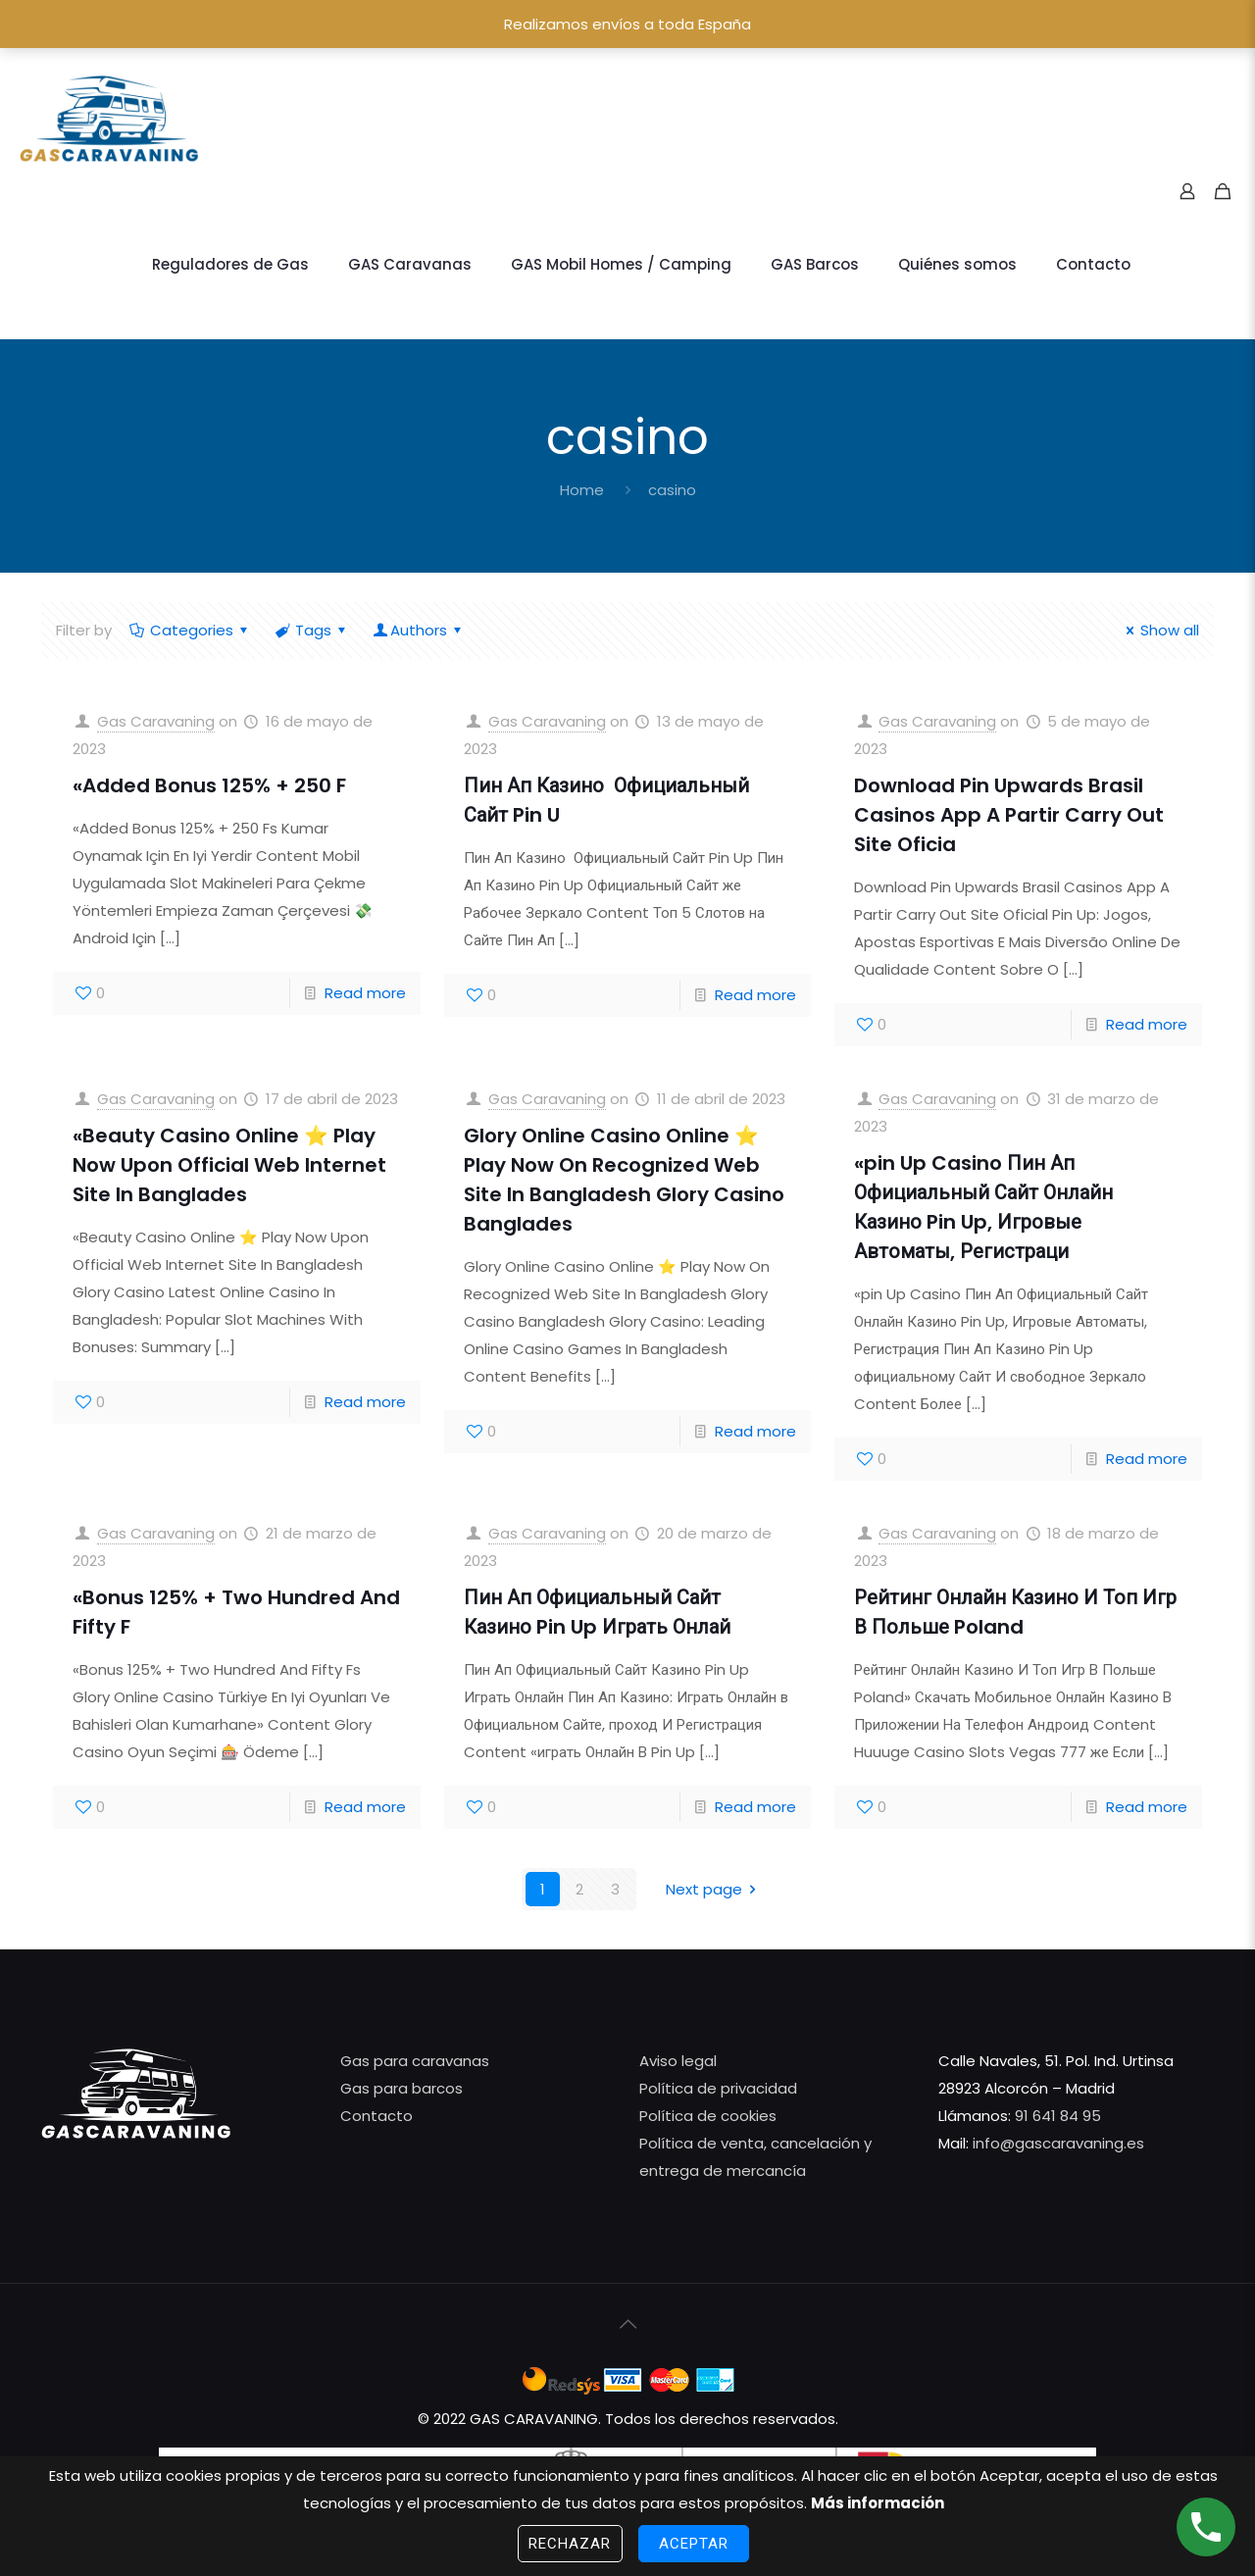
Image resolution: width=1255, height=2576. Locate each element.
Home (582, 490)
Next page (714, 1889)
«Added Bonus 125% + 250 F (209, 785)
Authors (419, 630)
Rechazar (570, 2543)
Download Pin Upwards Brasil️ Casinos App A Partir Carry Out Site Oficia (1009, 815)
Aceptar (694, 2543)
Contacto (376, 2115)
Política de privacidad (718, 2088)
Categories (190, 630)
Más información (877, 2503)
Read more (365, 993)
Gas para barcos (401, 2088)
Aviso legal (678, 2060)
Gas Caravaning (156, 721)
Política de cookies (708, 2115)
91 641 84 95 (1058, 2115)
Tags (312, 630)
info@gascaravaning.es (1056, 2143)
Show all (1159, 630)
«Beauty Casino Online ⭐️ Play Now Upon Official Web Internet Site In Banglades (229, 1165)
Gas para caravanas (414, 2060)
